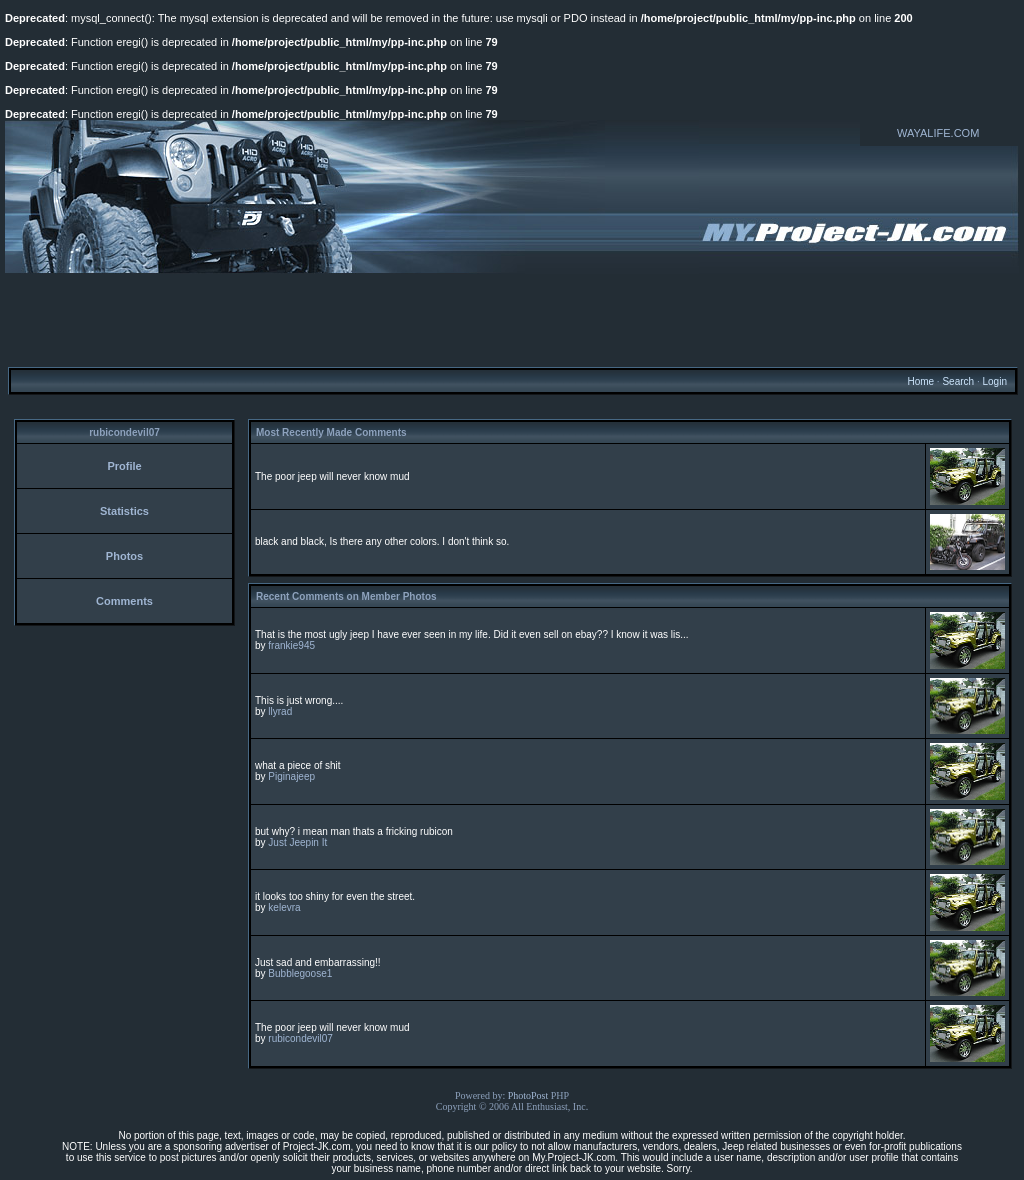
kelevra (284, 907)
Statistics (124, 511)
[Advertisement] (512, 319)
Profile (124, 466)
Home (920, 381)
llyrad (280, 711)
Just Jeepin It (297, 842)
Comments (124, 601)
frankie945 (291, 645)
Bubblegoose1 (300, 973)
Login (994, 381)
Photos (124, 556)
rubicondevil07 (300, 1038)
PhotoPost (528, 1095)
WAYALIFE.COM (938, 133)
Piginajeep (291, 776)
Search (958, 381)
